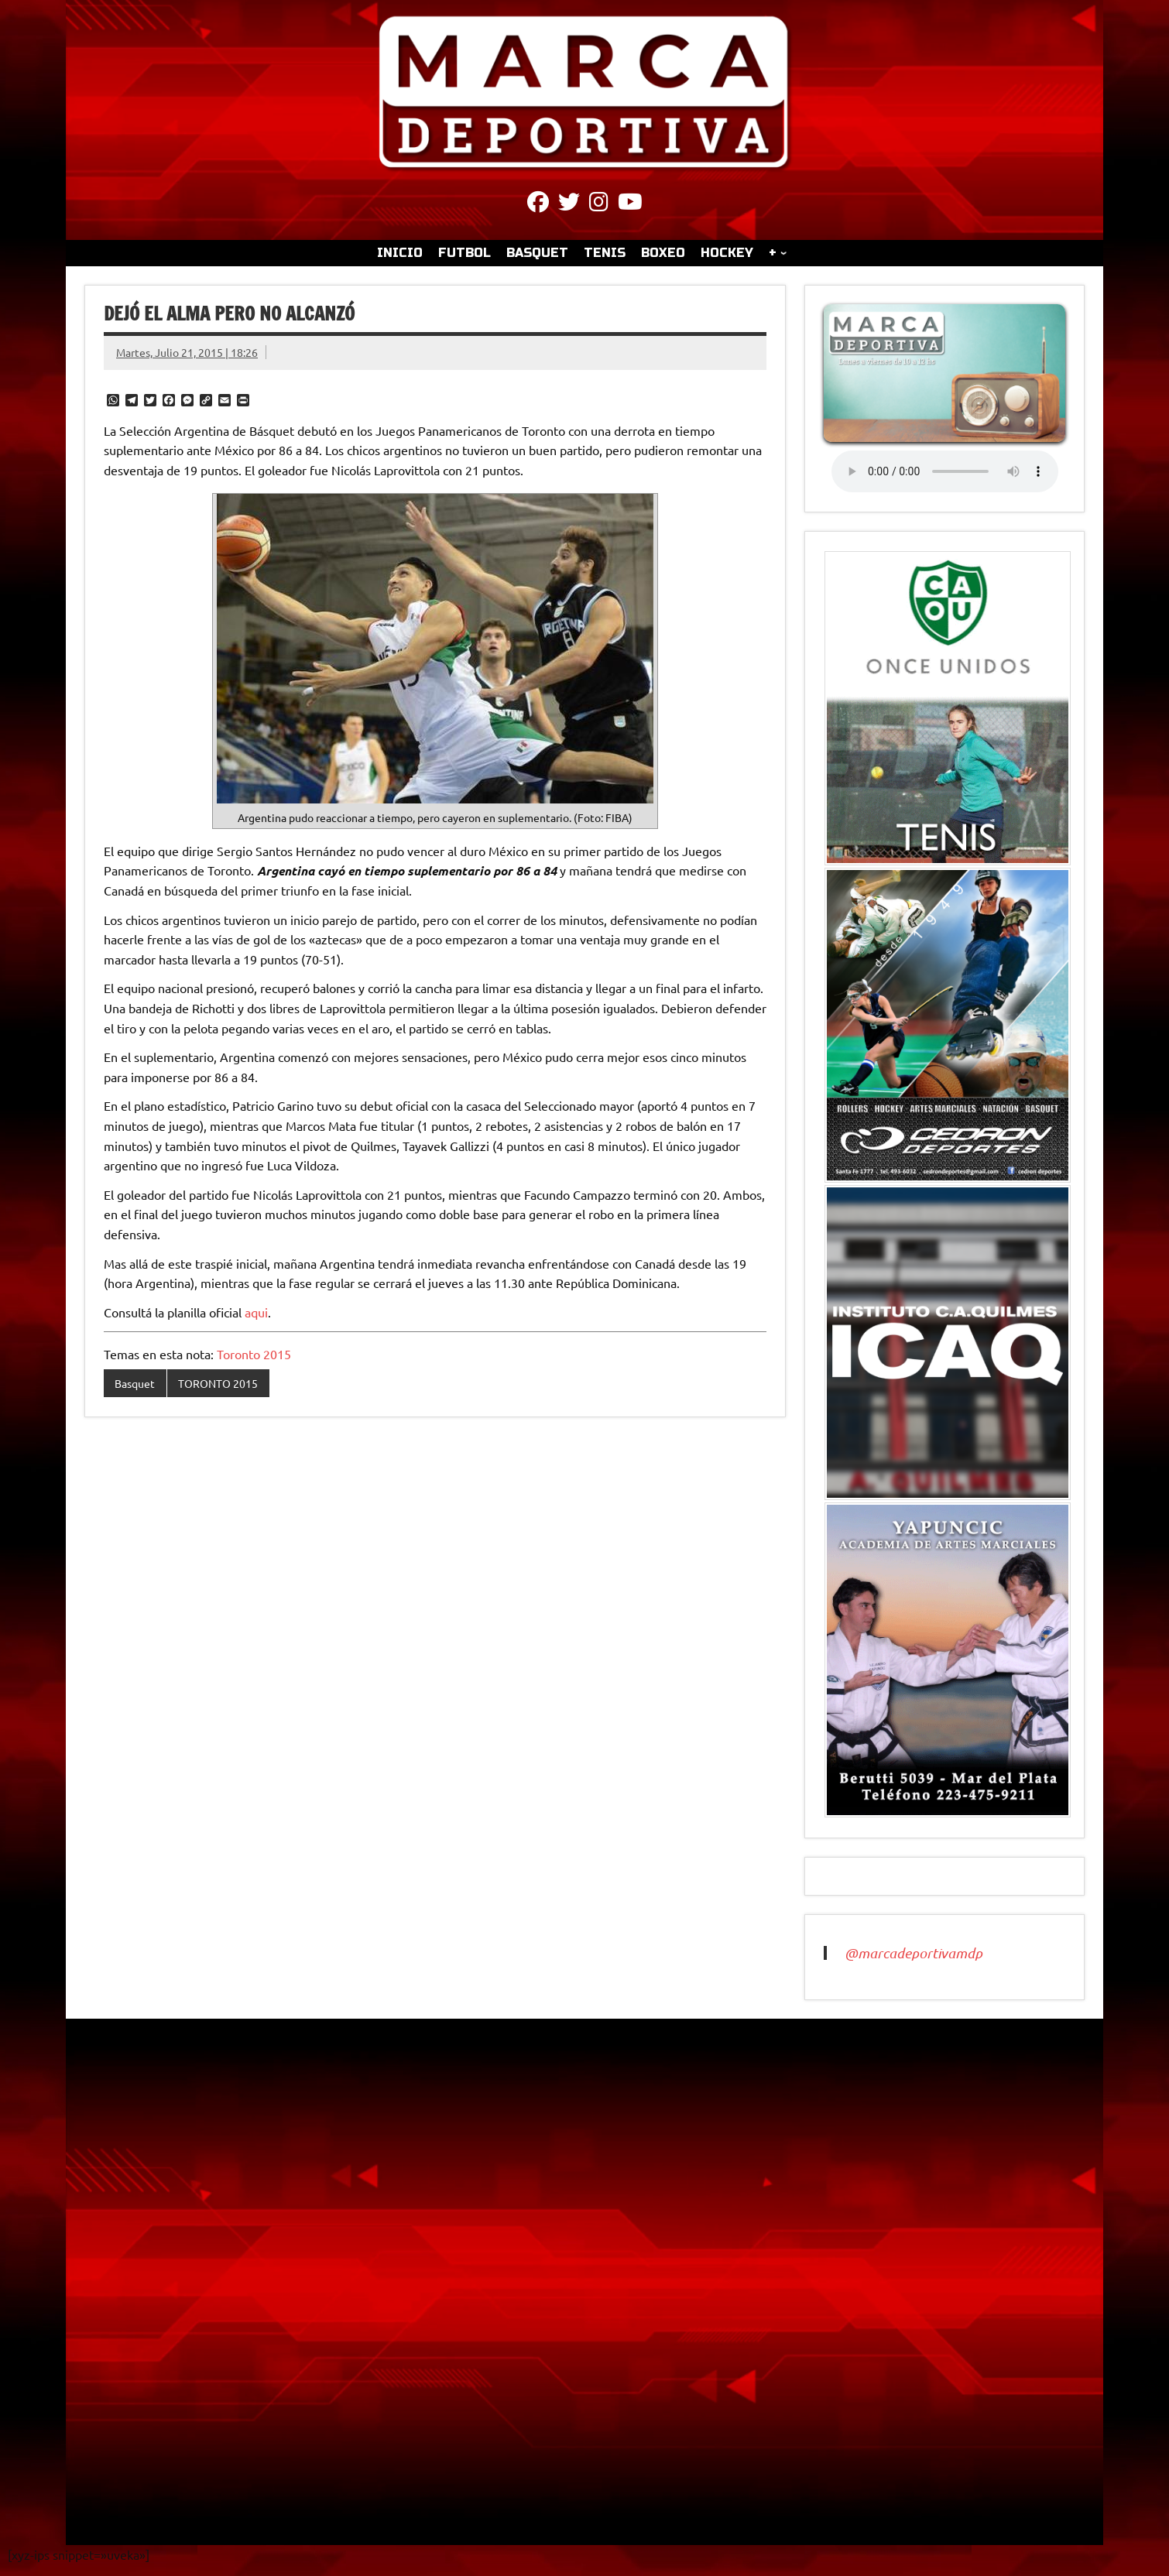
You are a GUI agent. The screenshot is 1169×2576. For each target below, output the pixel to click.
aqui (256, 1312)
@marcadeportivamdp (913, 1952)
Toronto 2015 (254, 1354)
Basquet (135, 1383)
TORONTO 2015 (218, 1383)
